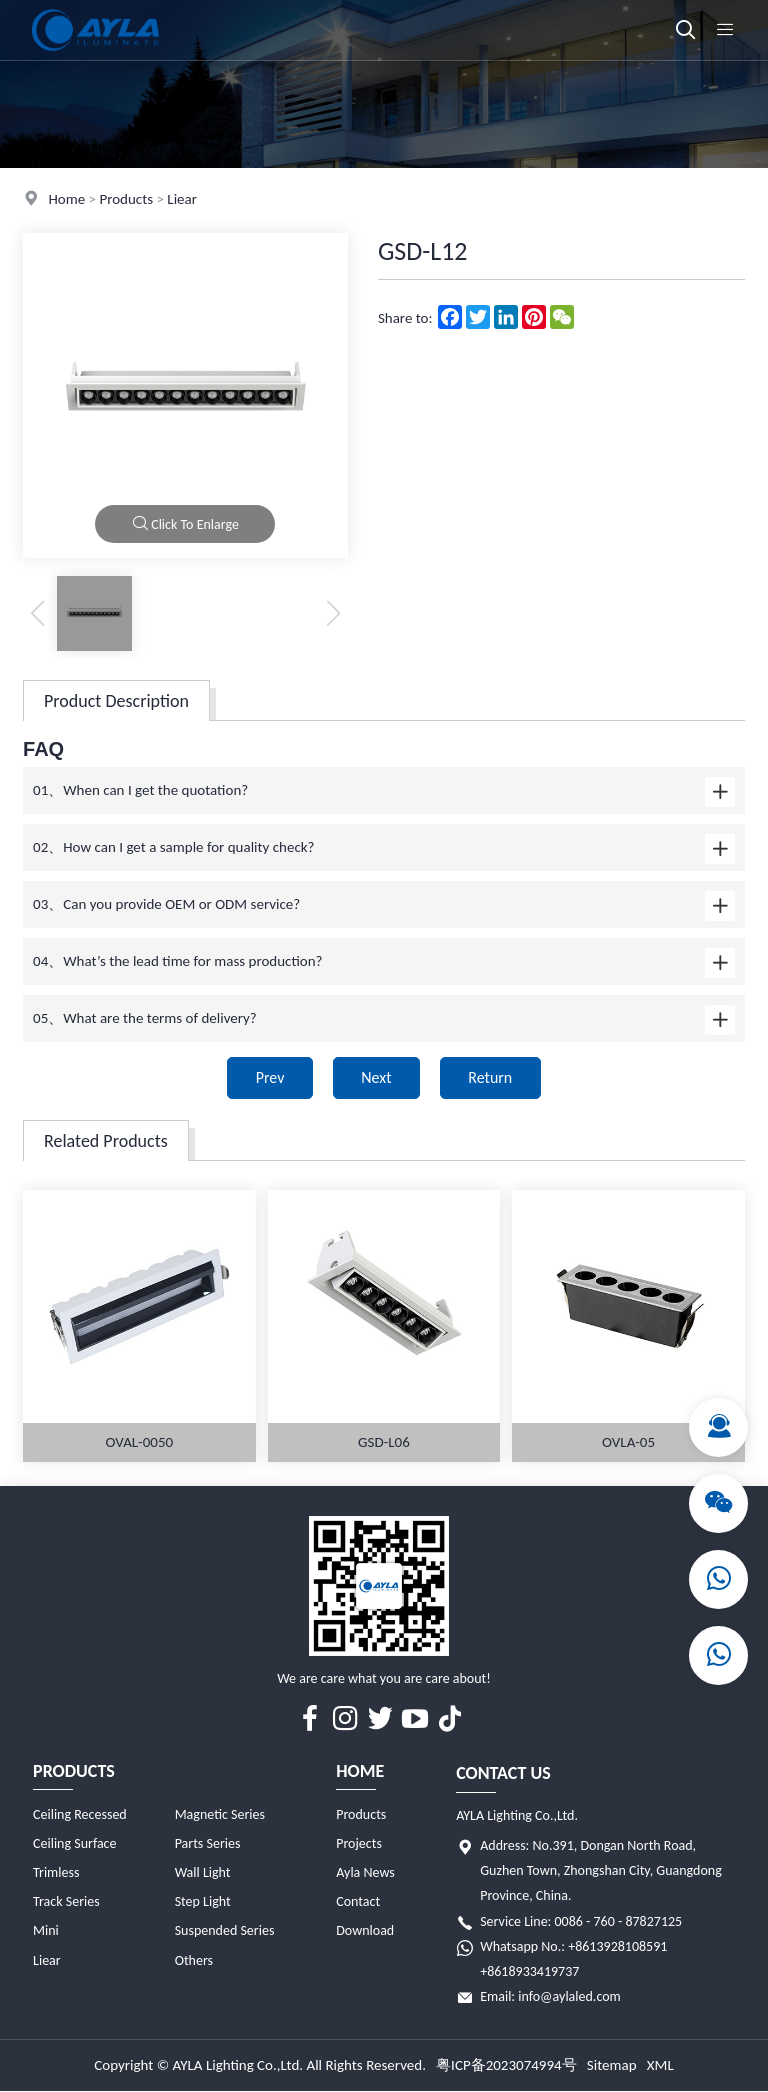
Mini (46, 1931)
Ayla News (365, 1872)
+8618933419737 (529, 1971)
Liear (182, 199)
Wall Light (203, 1872)
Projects (359, 1843)
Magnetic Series (220, 1814)
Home (66, 199)
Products (126, 199)
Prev (268, 1077)
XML (660, 2066)
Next (376, 1077)
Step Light (203, 1902)
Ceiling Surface (74, 1843)
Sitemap (612, 2066)
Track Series (66, 1902)
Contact (358, 1902)
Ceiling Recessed (80, 1814)
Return (492, 1077)
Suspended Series (225, 1931)
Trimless (56, 1872)
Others (194, 1960)
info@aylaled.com (569, 1996)
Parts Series (208, 1843)
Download (365, 1931)
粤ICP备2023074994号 (506, 2066)
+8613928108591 (617, 1946)
